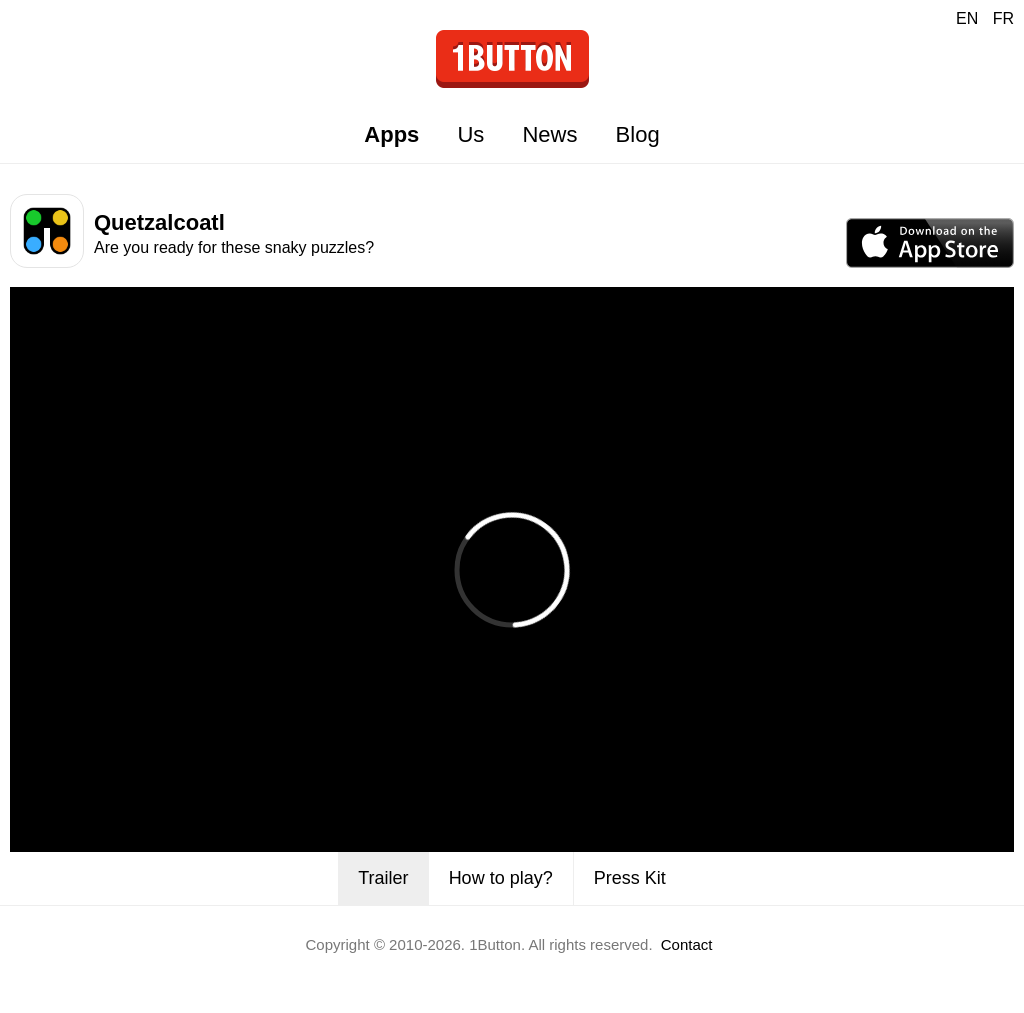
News (549, 134)
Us (470, 134)
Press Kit (630, 878)
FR (1003, 18)
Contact (687, 944)
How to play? (501, 878)
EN (967, 18)
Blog (638, 134)
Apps (391, 134)
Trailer (383, 878)
